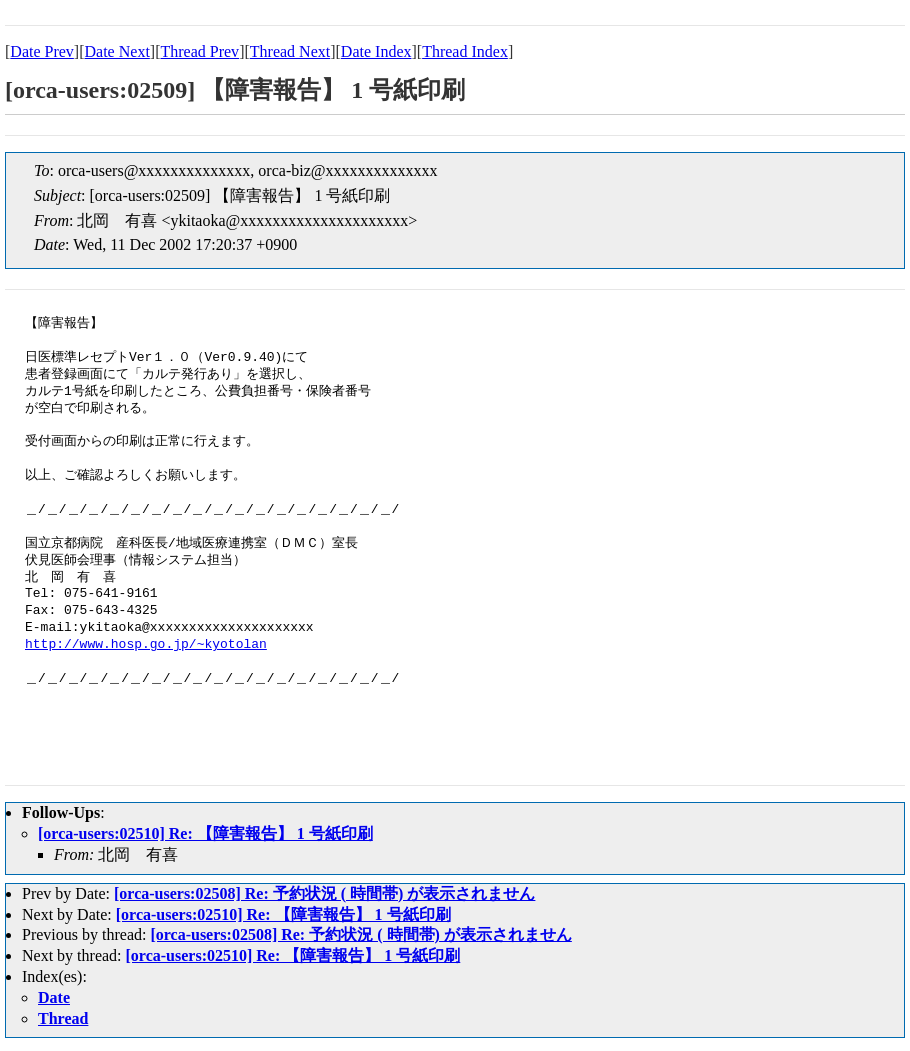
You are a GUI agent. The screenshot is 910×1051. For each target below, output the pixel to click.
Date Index (376, 51)
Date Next (117, 51)
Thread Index (465, 51)
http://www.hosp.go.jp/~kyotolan (146, 645)
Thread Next (290, 51)
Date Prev (42, 51)
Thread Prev (199, 51)
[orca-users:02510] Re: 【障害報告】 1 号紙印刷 (205, 833)
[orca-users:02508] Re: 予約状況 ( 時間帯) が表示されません (324, 893)
